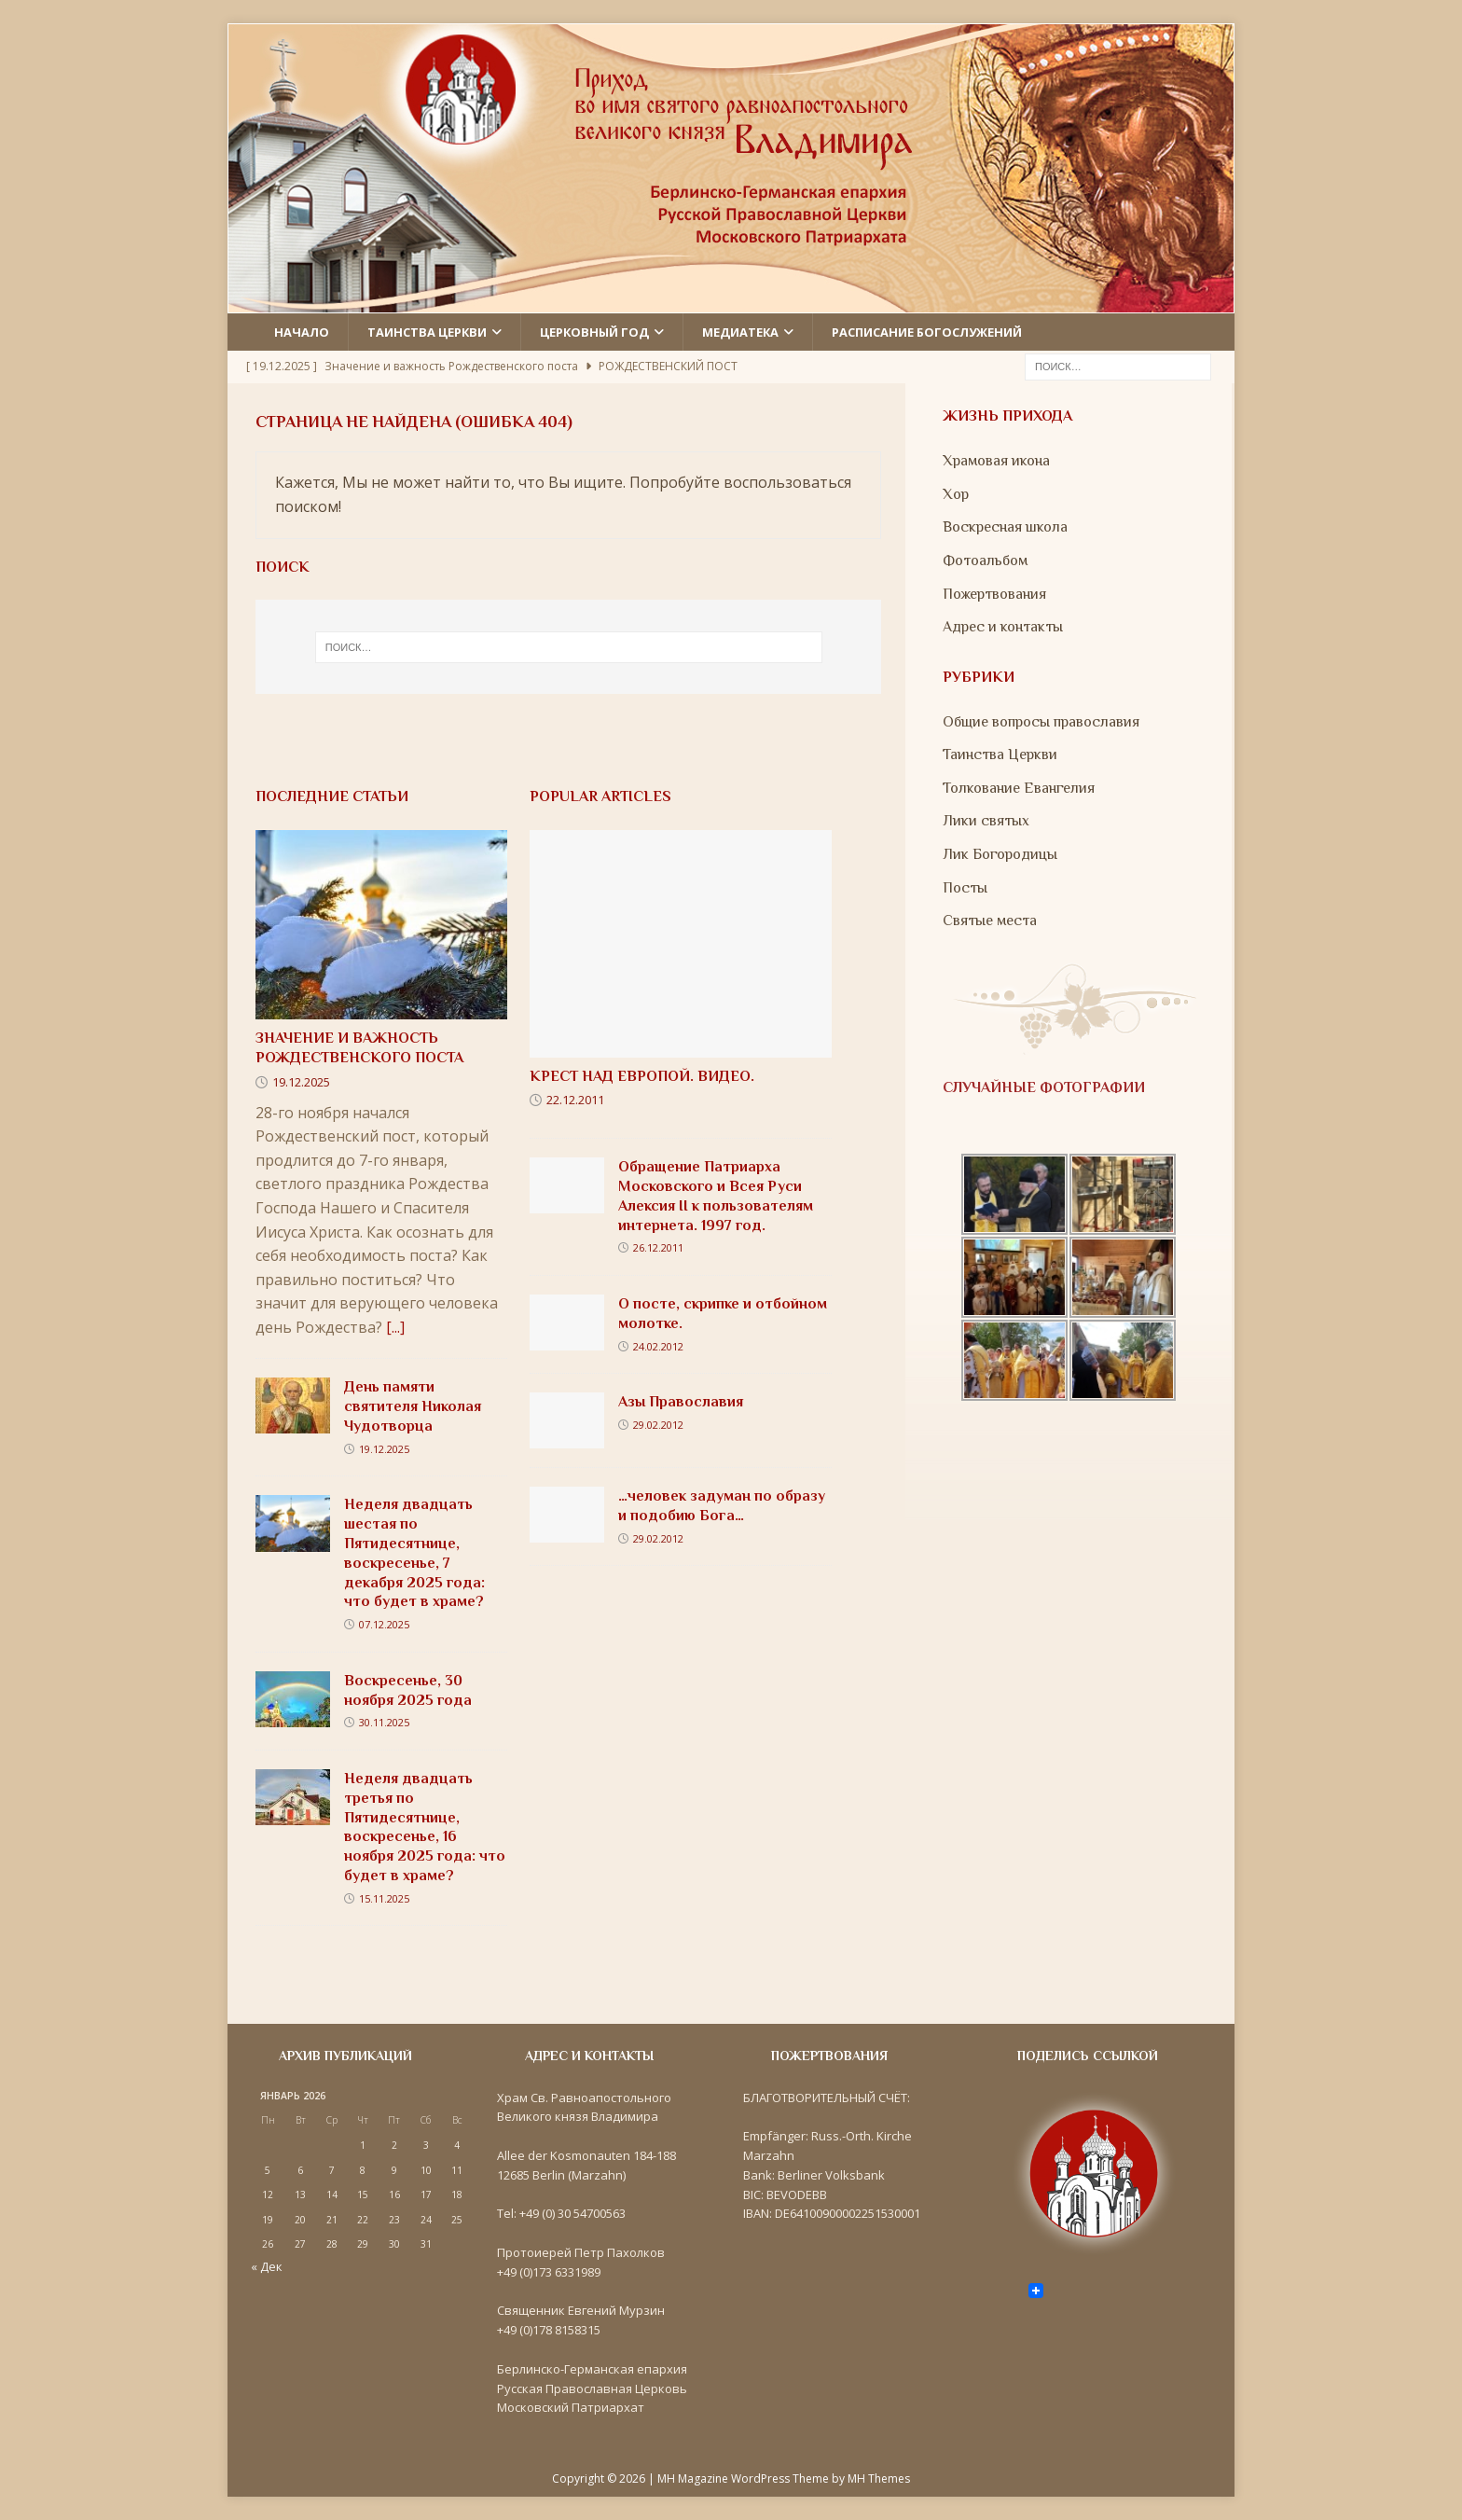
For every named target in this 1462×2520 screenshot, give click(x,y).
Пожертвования (994, 594)
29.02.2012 (658, 1425)
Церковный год (594, 332)
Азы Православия (680, 1401)
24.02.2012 (658, 1346)
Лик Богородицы (1000, 854)
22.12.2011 (575, 1099)
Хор (956, 494)
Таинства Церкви (1000, 754)
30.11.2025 (384, 1722)
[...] (395, 1327)
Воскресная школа (1005, 527)
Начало (301, 332)
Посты (965, 887)
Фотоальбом (985, 560)
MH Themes (879, 2478)
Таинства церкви (427, 332)
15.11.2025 (384, 1898)
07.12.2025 (384, 1624)
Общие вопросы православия (1041, 721)
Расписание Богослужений (927, 332)
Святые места (990, 920)
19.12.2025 (301, 1081)
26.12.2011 (658, 1247)
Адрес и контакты (1003, 626)
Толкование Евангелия (1019, 788)
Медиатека (740, 332)
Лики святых (986, 820)
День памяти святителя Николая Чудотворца (412, 1406)
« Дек (267, 2266)
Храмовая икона (996, 460)
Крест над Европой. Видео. (642, 1076)
